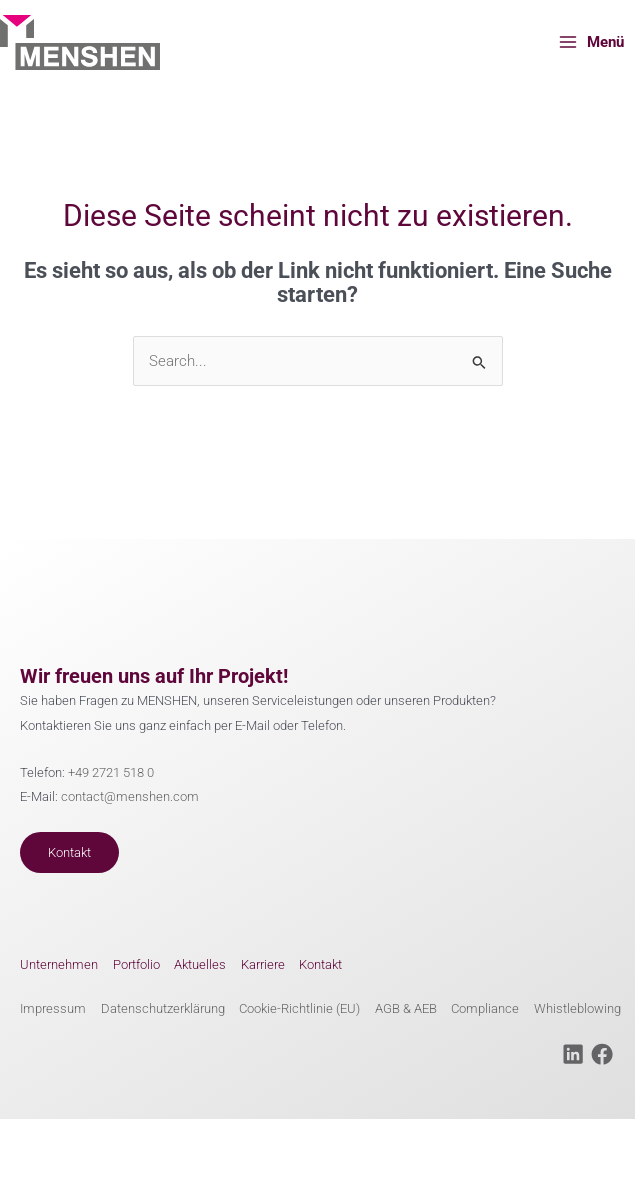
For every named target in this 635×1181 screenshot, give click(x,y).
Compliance (485, 1008)
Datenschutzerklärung (163, 1008)
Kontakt (69, 852)
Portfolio (136, 964)
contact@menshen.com (130, 796)
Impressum (53, 1008)
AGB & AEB (406, 1008)
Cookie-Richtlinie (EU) (299, 1008)
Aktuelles (200, 964)
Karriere (263, 964)
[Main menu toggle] (591, 42)
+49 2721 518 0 (111, 772)
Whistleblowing (577, 1008)
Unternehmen (59, 964)
